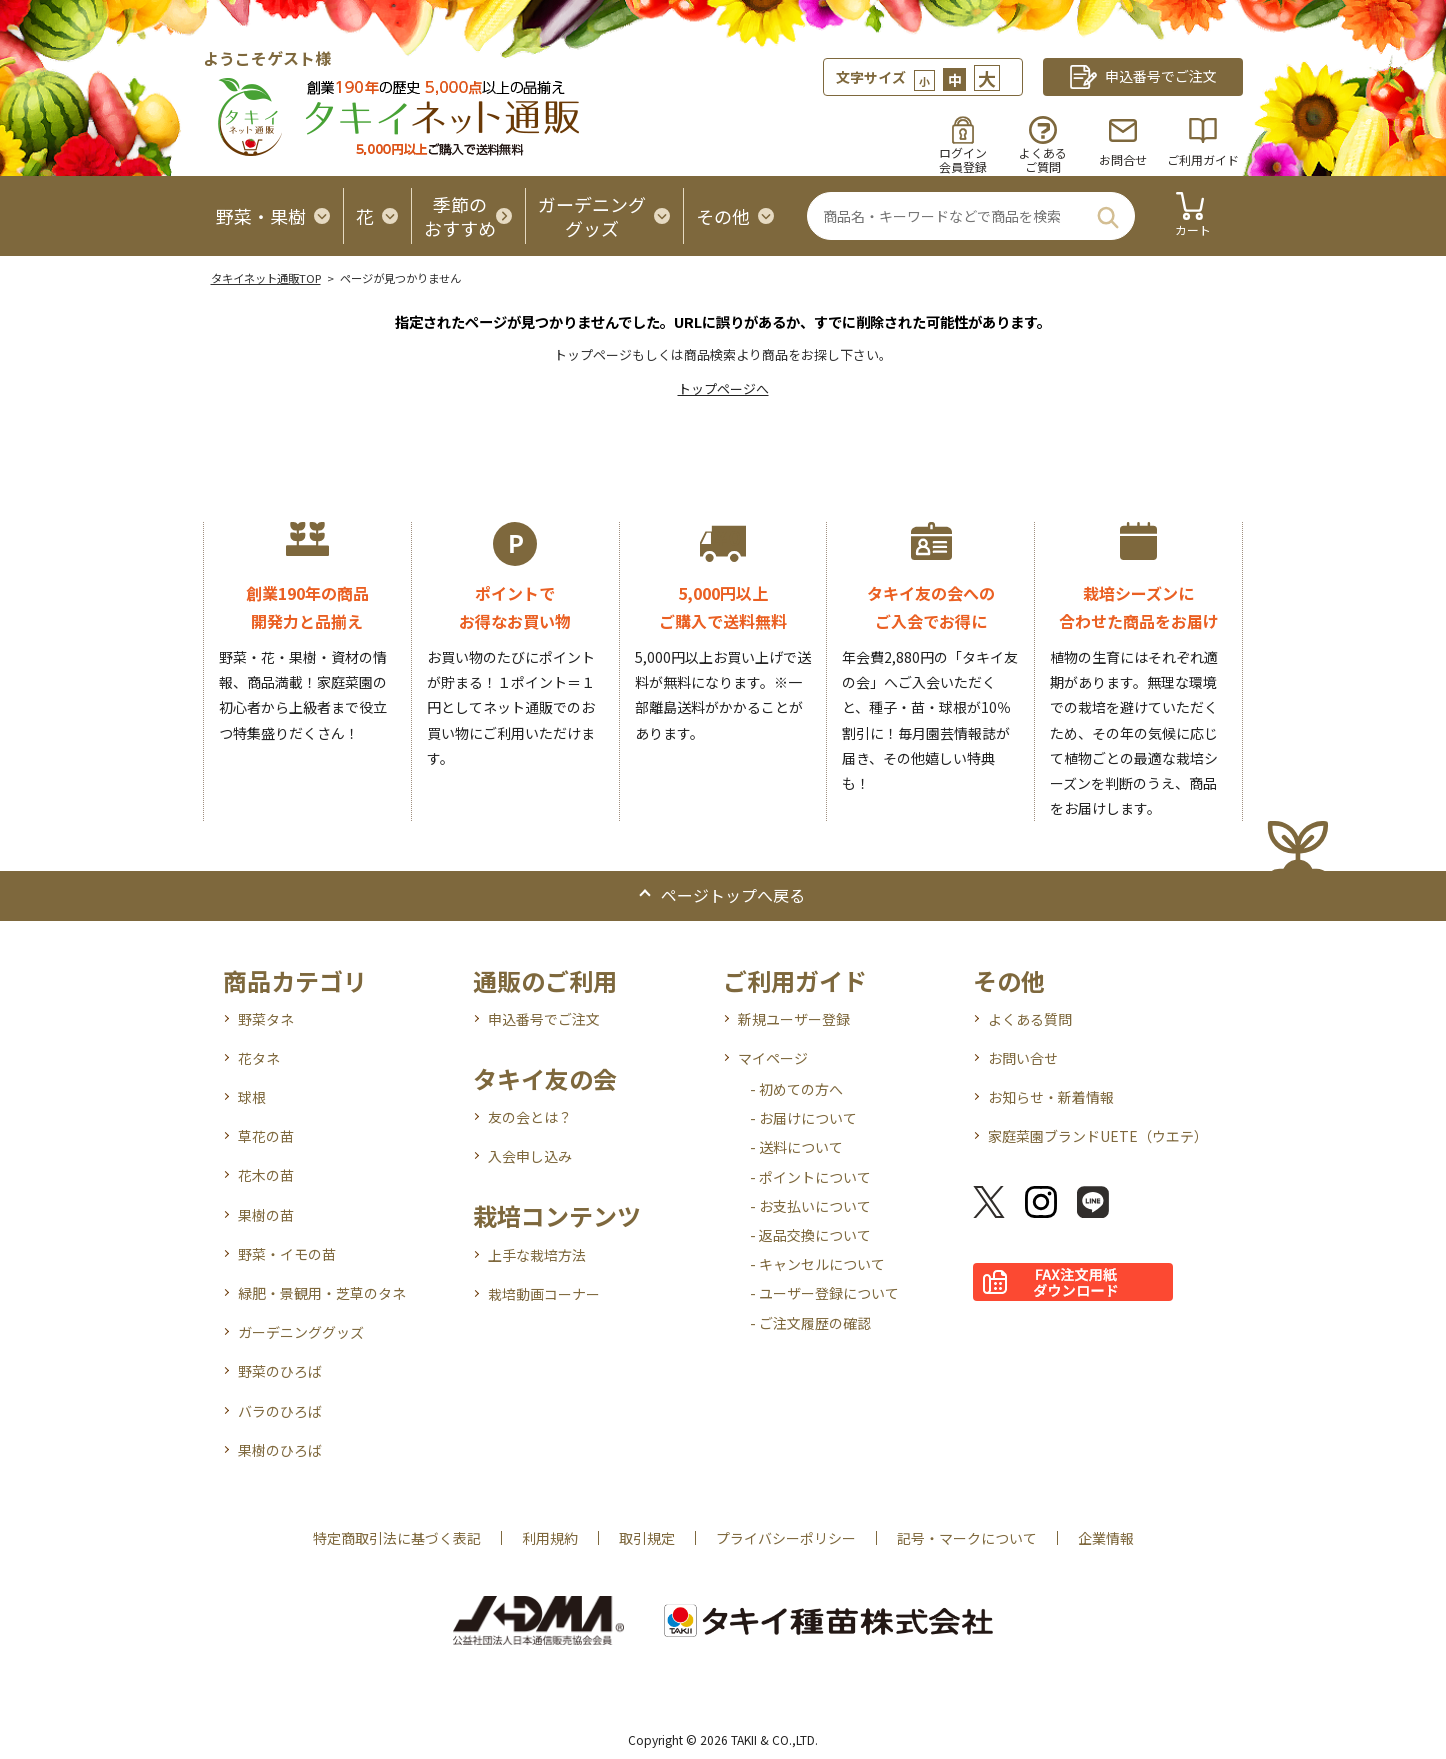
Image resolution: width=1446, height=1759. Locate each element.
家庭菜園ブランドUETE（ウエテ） (1098, 1136)
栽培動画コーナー (544, 1294)
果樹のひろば (280, 1450)
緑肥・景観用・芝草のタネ (322, 1293)
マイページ (773, 1058)
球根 (252, 1097)
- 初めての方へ (796, 1089)
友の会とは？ (530, 1117)
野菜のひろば (280, 1371)
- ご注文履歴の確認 (810, 1323)
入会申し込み (530, 1156)
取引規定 (647, 1538)
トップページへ (723, 388)
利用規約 (550, 1538)
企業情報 (1106, 1538)
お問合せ (1123, 159)
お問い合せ (1023, 1058)
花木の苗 (266, 1175)
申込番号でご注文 (544, 1019)
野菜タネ (266, 1019)
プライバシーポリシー (786, 1538)
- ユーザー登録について (824, 1293)
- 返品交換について (810, 1235)
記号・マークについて (967, 1538)
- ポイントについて (810, 1177)
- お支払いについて (810, 1206)
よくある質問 (1030, 1019)
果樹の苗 (266, 1215)
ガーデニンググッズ (301, 1332)
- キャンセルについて (817, 1264)
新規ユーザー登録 (794, 1019)
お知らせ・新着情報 (1051, 1097)
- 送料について (796, 1147)
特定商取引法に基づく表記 (397, 1538)
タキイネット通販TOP (266, 278)
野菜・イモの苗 (287, 1254)
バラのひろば (280, 1411)
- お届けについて (803, 1118)
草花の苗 (266, 1136)
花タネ (259, 1058)
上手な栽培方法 (537, 1255)
